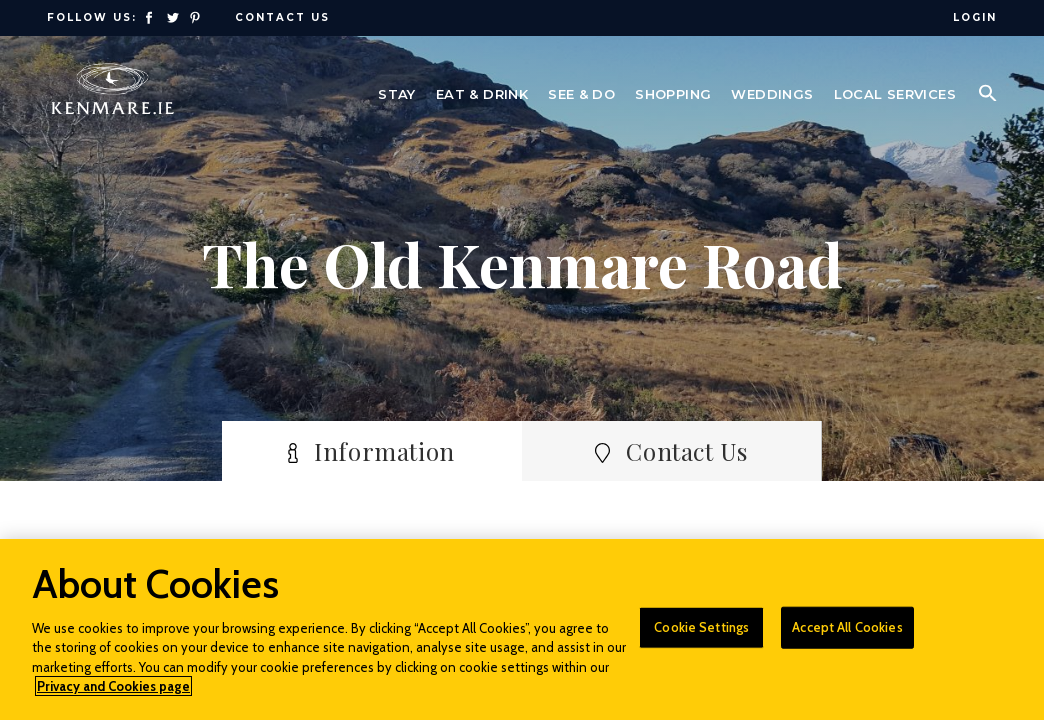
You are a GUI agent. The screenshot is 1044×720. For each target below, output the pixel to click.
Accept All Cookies (847, 627)
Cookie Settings (701, 627)
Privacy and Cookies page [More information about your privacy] (113, 686)
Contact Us (282, 17)
